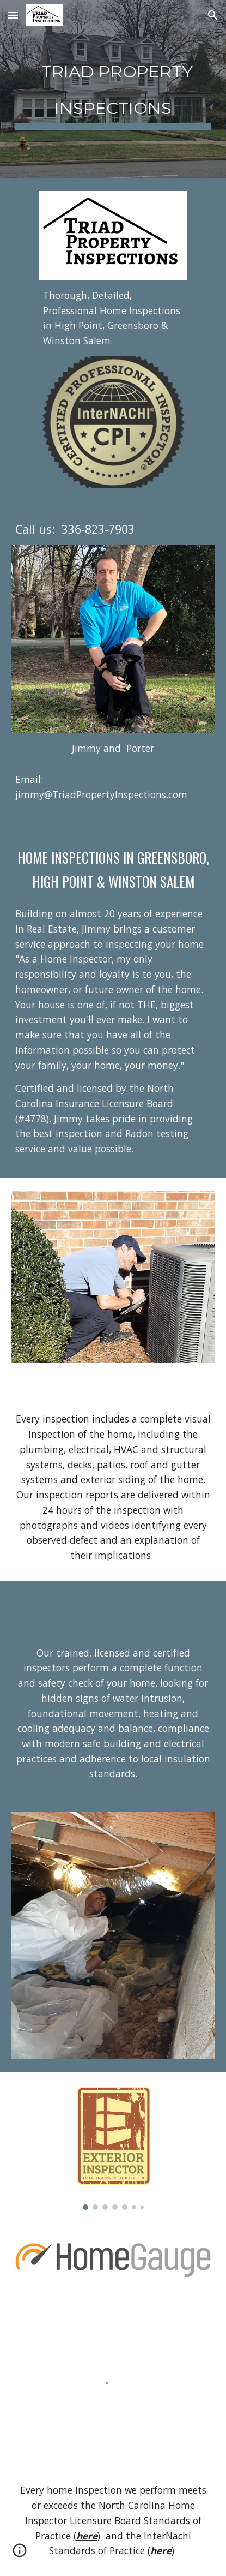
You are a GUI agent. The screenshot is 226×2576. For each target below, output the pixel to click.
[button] (13, 15)
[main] (113, 89)
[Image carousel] (113, 2147)
